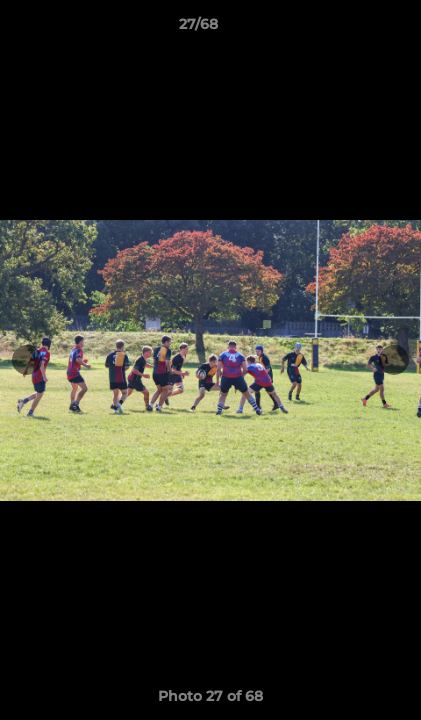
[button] (349, 29)
